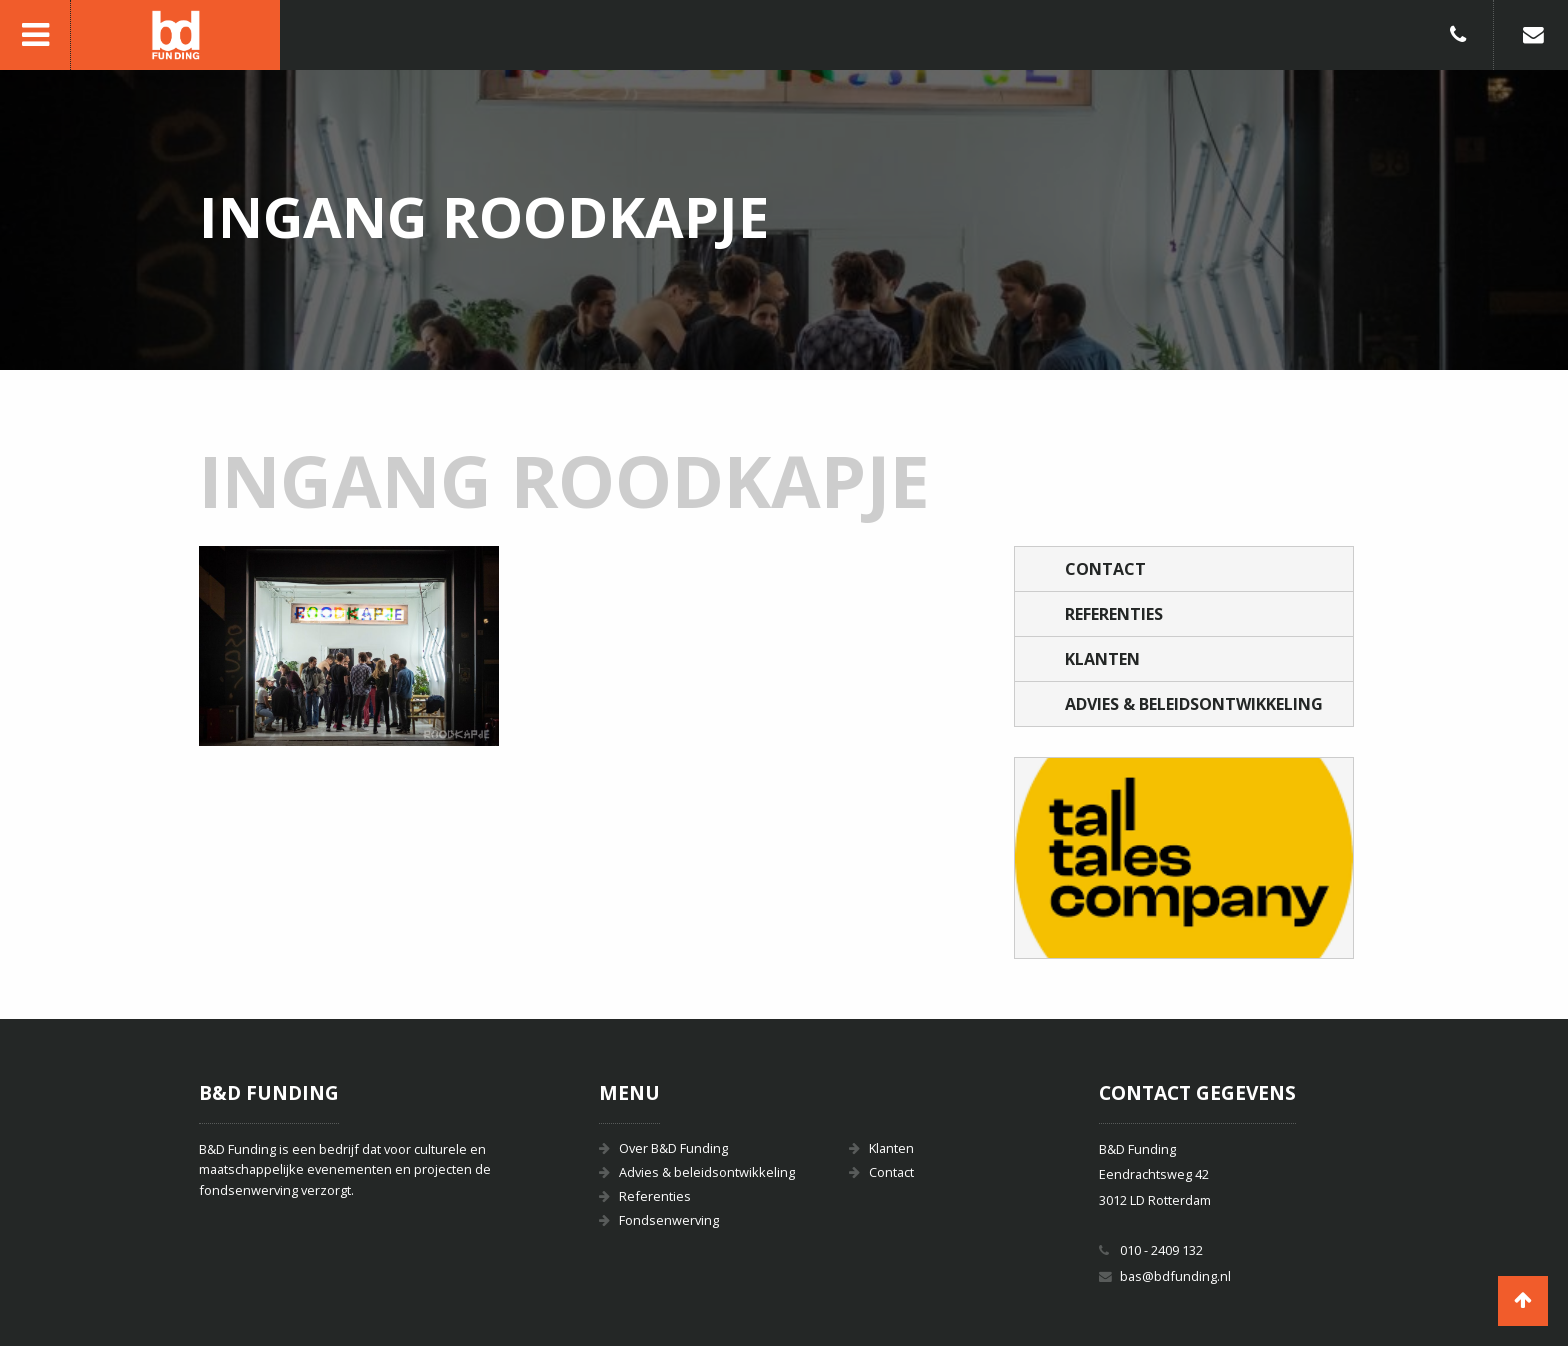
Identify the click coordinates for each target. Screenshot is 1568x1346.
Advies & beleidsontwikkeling (1194, 704)
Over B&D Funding (673, 1148)
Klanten (1102, 659)
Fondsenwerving (669, 1220)
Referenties (1114, 614)
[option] (1184, 858)
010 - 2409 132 (1161, 1250)
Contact (1105, 569)
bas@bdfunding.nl (1175, 1276)
